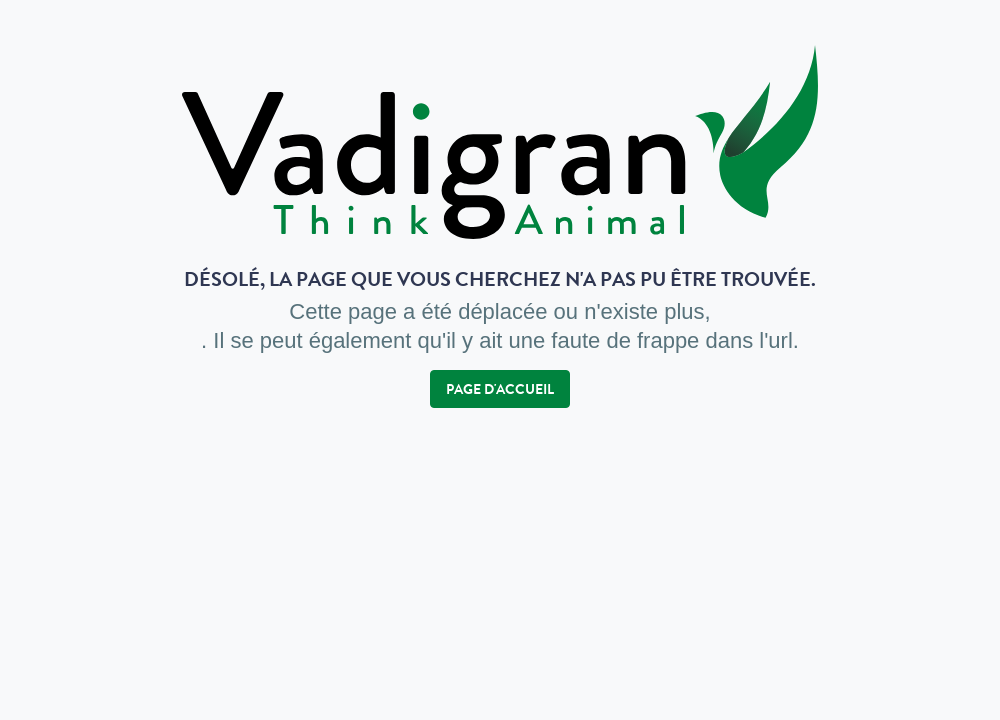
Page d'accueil (500, 389)
